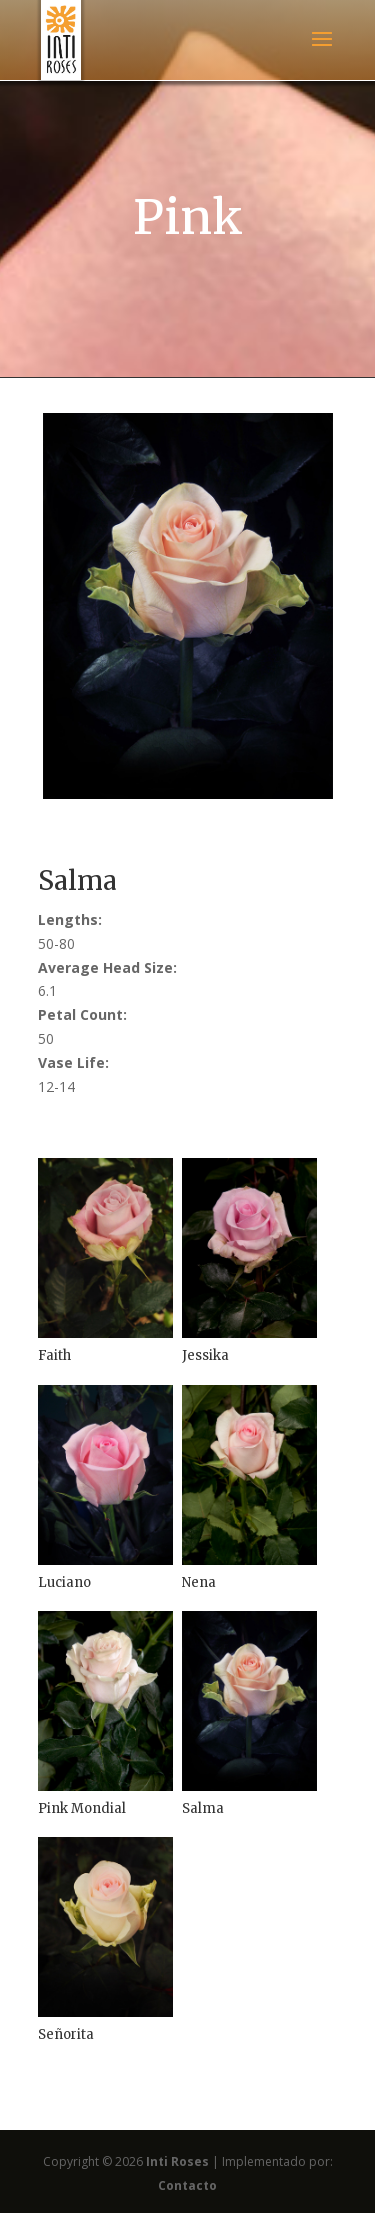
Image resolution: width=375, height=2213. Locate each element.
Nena (199, 1582)
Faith (54, 1355)
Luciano (64, 1582)
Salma (203, 1808)
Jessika (205, 1355)
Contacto (187, 2185)
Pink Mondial (82, 1808)
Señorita (66, 2034)
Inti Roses (177, 2161)
